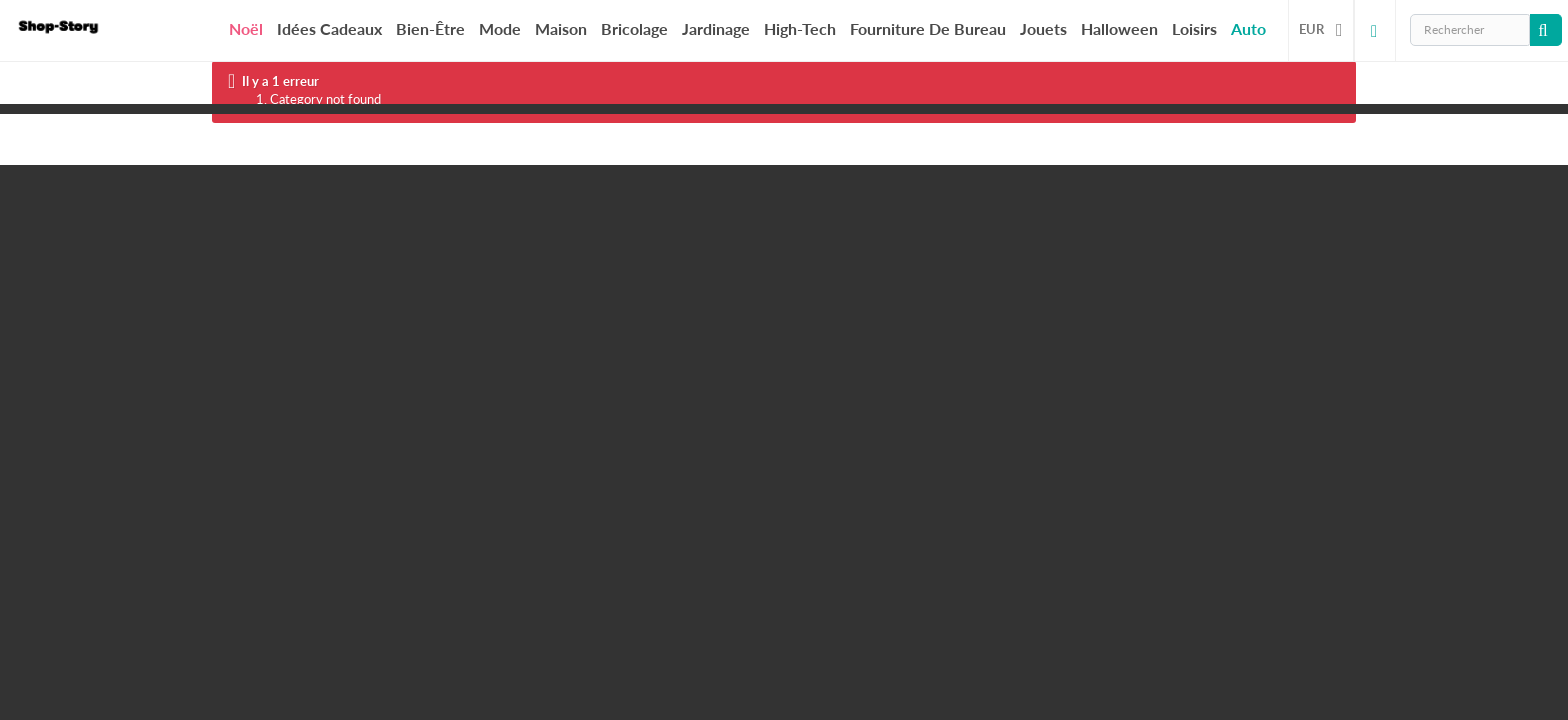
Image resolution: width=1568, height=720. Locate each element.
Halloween (1119, 28)
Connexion (1375, 30)
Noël (246, 29)
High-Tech (800, 28)
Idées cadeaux (329, 28)
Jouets (1043, 28)
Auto (1248, 28)
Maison (561, 28)
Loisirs (1194, 28)
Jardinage (716, 28)
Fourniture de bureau (928, 28)
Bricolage (634, 28)
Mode (500, 28)
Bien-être (430, 28)
